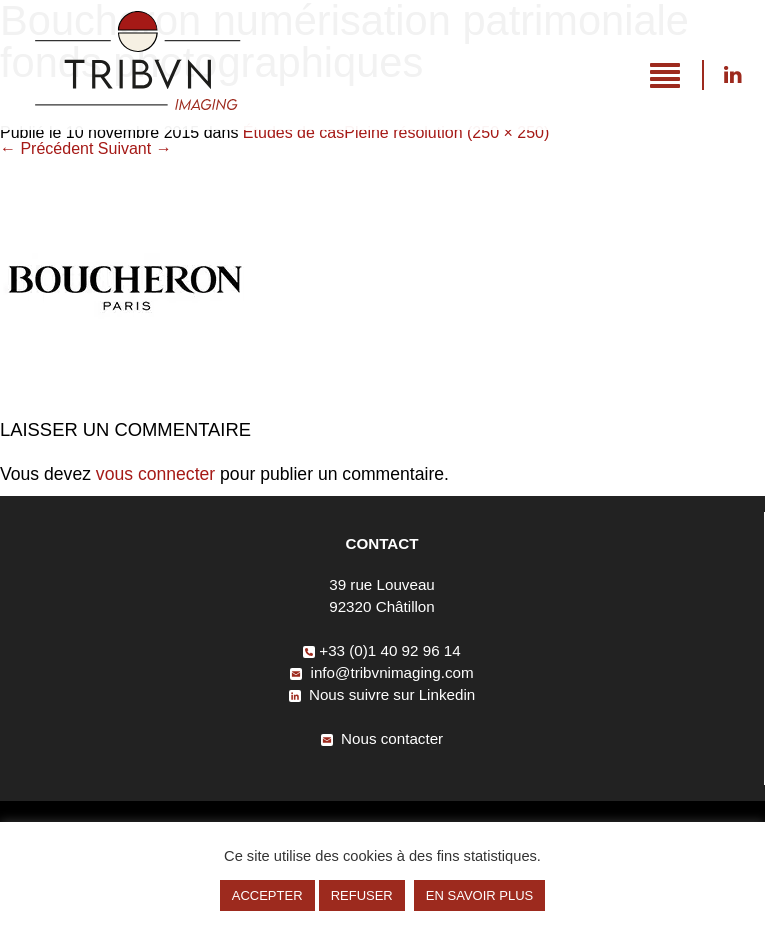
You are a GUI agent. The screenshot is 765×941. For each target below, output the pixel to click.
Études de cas (293, 132)
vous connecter (155, 474)
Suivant (135, 148)
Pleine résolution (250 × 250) (446, 132)
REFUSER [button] (362, 895)
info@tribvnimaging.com (381, 672)
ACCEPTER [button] (267, 895)
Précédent (46, 148)
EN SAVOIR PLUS (479, 895)
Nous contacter (382, 738)
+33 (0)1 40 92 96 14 (381, 650)
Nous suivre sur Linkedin (732, 75)
